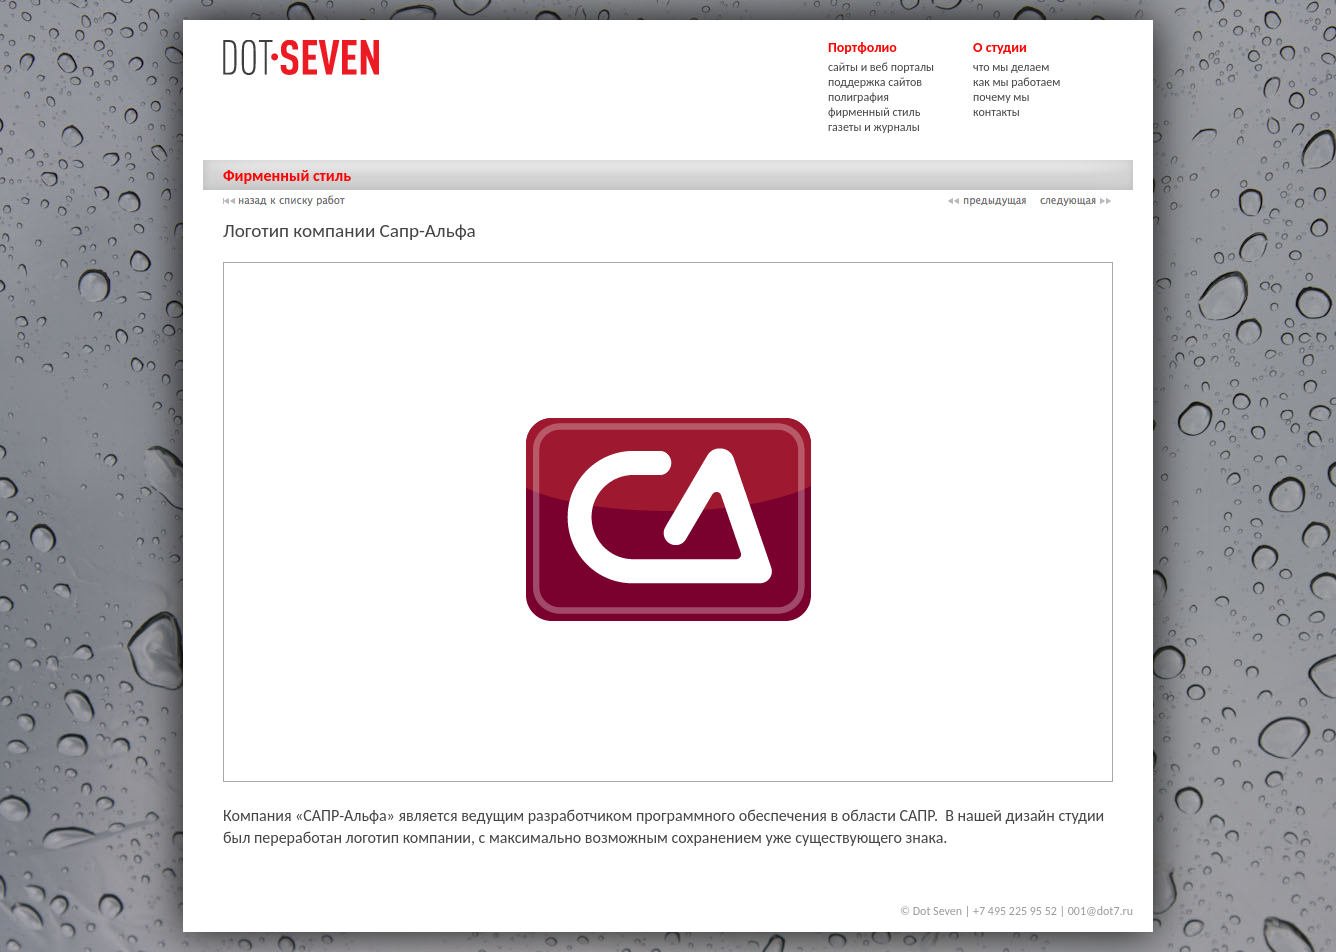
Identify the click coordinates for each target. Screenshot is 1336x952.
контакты (996, 112)
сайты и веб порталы (881, 67)
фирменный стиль (874, 112)
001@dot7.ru (1100, 911)
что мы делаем (1011, 67)
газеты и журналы (874, 127)
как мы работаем (1016, 82)
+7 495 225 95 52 (1015, 911)
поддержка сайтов (875, 82)
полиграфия (858, 97)
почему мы (1001, 97)
